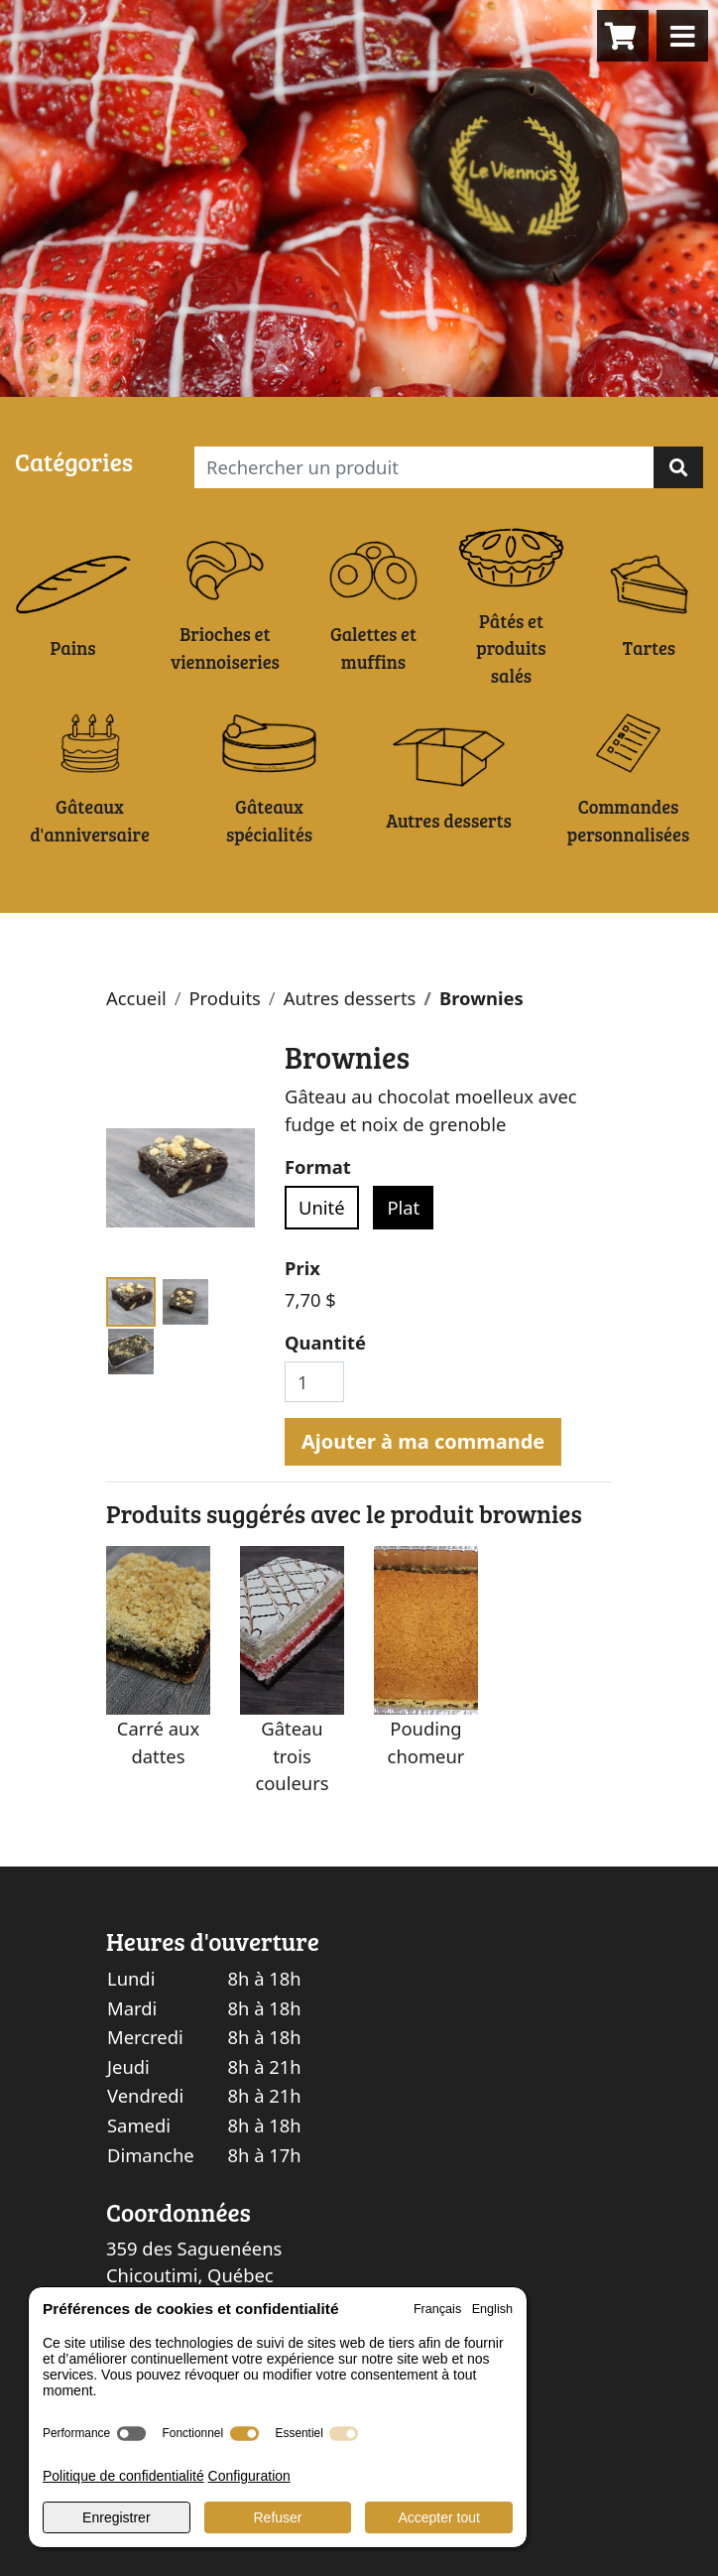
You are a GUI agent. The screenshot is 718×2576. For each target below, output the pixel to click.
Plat (403, 1207)
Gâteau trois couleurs (291, 1755)
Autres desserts (350, 997)
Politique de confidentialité (123, 2476)
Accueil (136, 997)
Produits (224, 997)
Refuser (277, 2517)
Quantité (325, 1342)
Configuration (249, 2476)
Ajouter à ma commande (422, 1441)
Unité (322, 1207)
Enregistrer (116, 2517)
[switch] (131, 2433)
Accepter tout (439, 2517)
